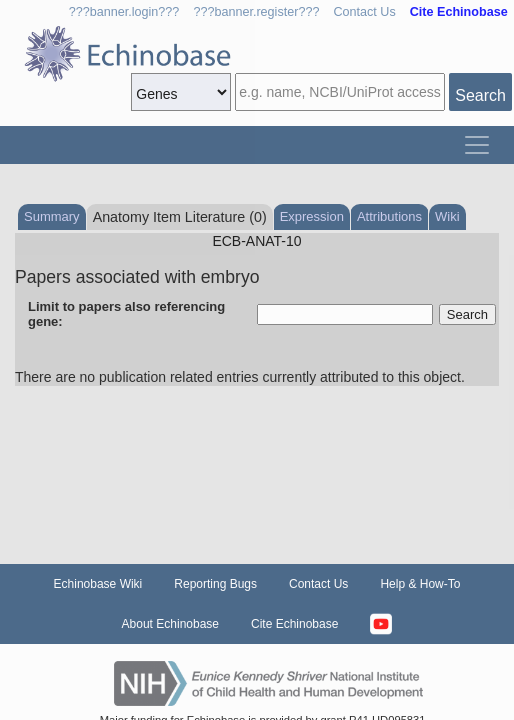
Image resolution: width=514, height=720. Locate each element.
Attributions (389, 216)
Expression (312, 216)
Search (480, 95)
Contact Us (364, 12)
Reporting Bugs (215, 584)
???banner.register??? (256, 12)
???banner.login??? (124, 12)
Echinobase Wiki (98, 584)
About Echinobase (170, 624)
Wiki (447, 216)
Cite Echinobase (294, 624)
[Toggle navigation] (477, 145)
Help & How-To (420, 584)
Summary (52, 216)
